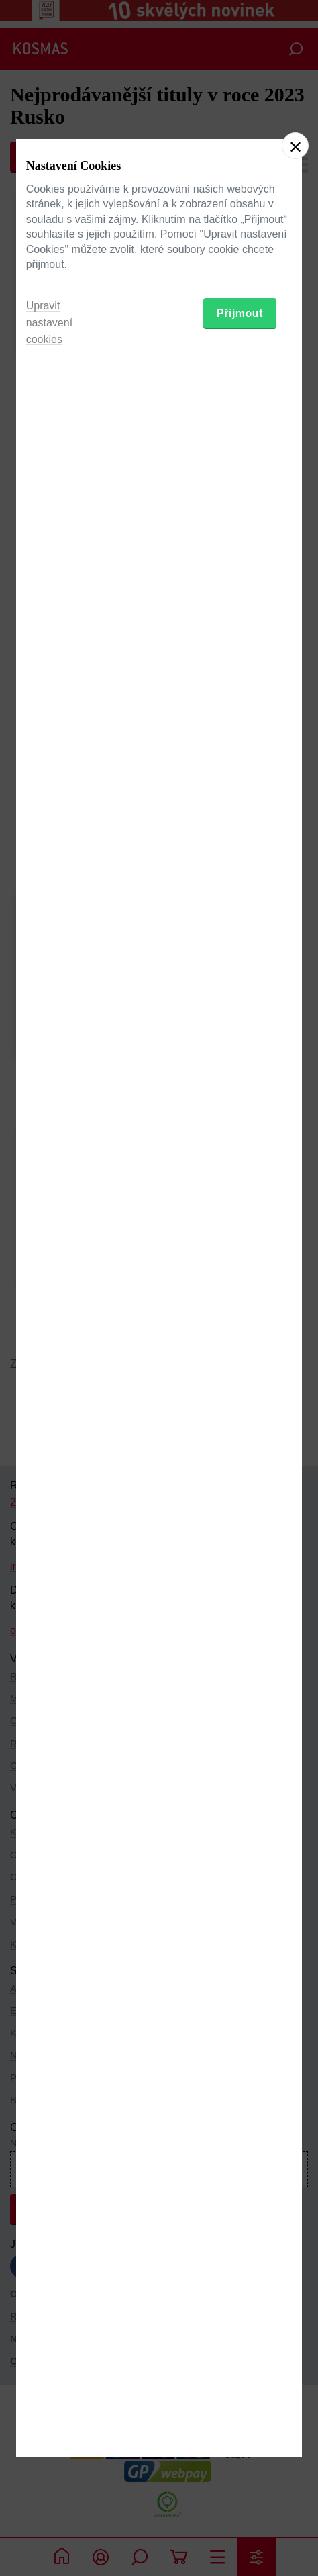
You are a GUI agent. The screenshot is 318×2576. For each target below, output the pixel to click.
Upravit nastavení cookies (49, 1371)
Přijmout (240, 1362)
